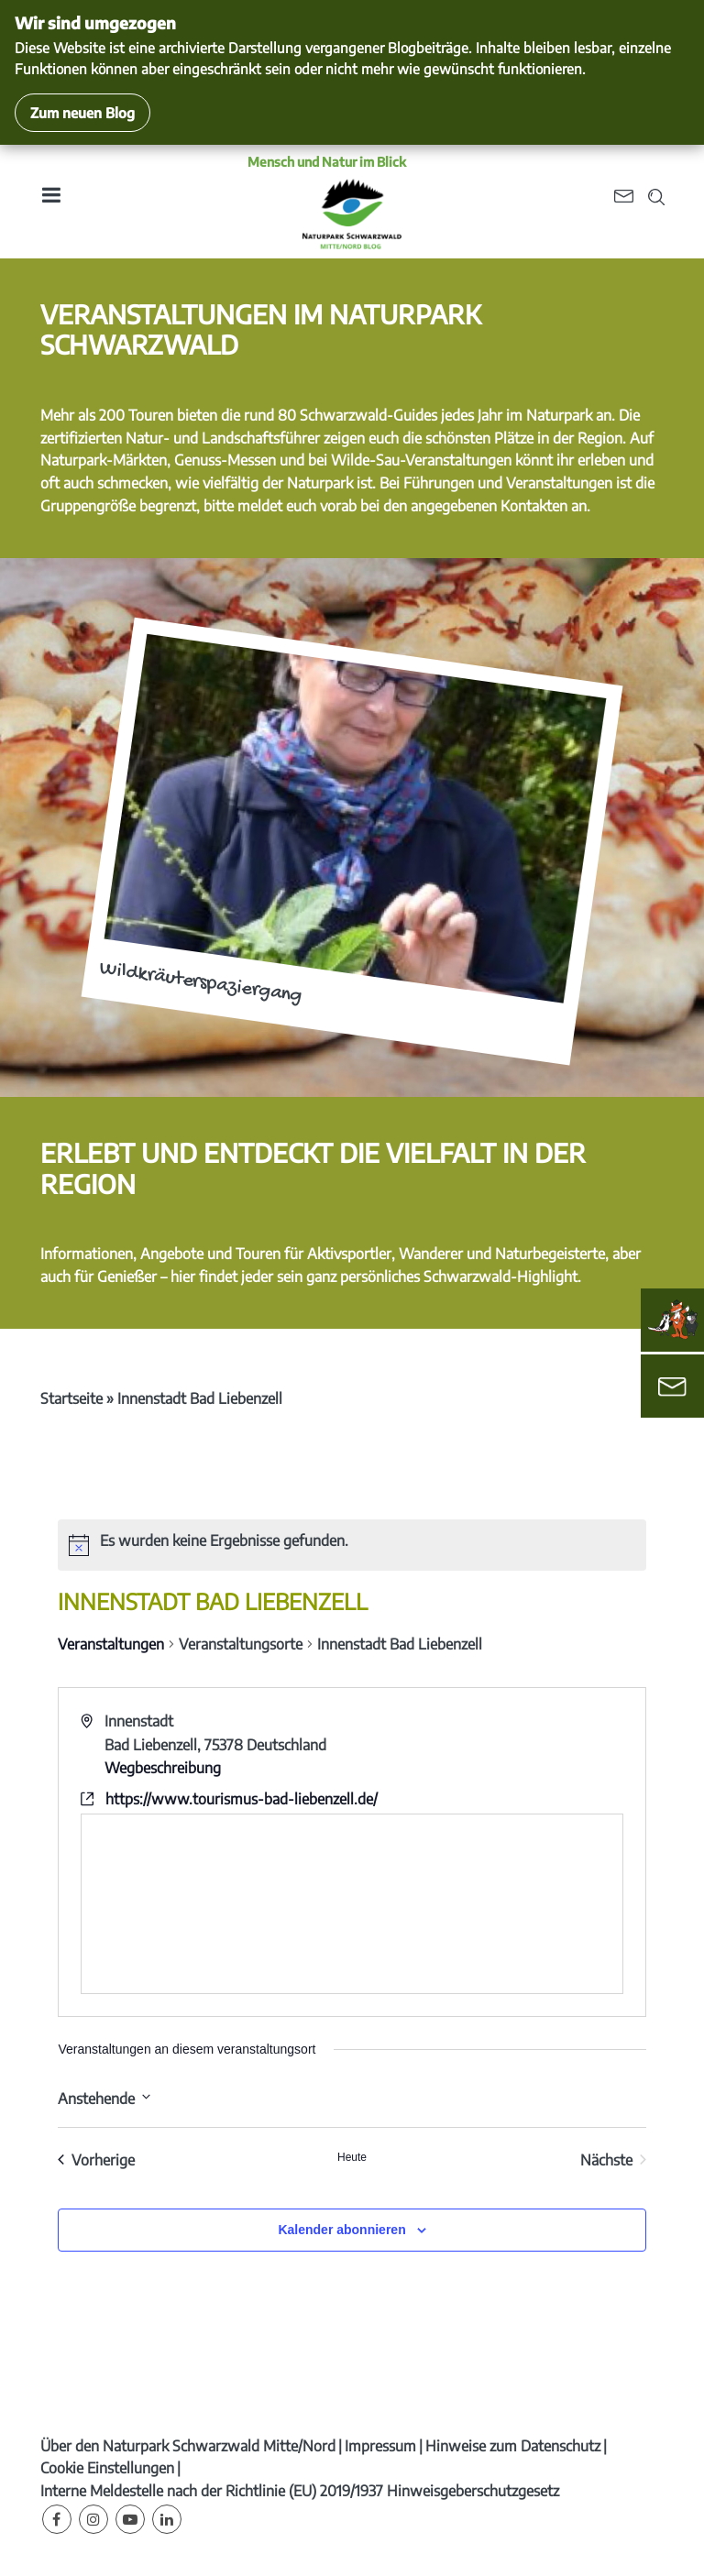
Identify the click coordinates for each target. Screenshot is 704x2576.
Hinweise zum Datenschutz (512, 2446)
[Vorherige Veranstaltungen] (96, 2160)
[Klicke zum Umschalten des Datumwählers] (104, 2097)
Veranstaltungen (111, 1644)
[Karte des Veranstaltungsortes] (352, 1903)
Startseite (71, 1398)
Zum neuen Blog (82, 112)
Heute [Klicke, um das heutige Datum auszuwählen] (352, 2157)
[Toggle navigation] (50, 201)
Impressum (380, 2446)
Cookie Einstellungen (107, 2468)
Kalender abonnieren (341, 2229)
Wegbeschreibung (162, 1768)
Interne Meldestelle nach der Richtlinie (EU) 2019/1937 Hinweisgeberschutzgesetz (299, 2491)
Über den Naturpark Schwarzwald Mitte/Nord (188, 2446)
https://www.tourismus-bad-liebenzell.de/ (241, 1799)
